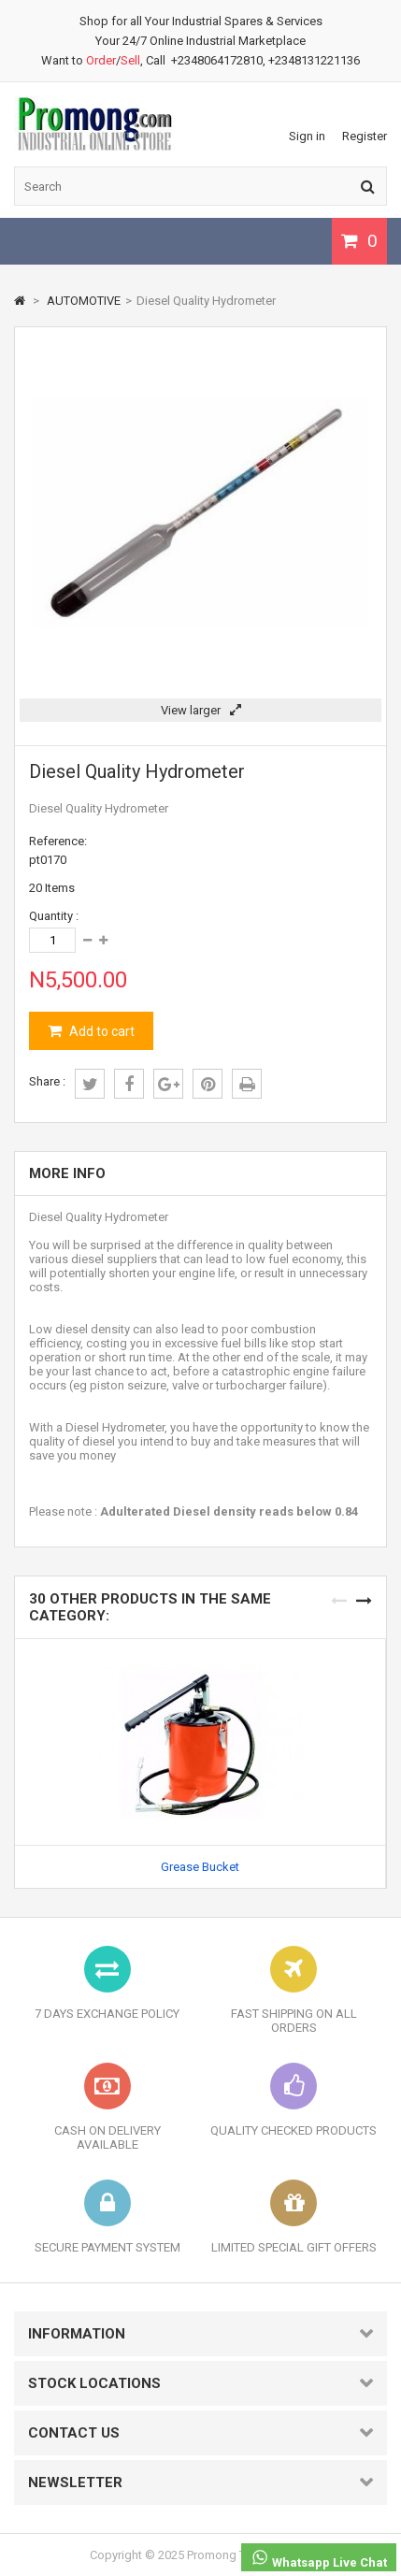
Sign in (307, 136)
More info (67, 1173)
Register (364, 136)
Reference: (58, 841)
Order (101, 60)
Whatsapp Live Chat (319, 2558)
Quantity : (54, 916)
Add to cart (100, 1031)
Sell (130, 60)
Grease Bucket (200, 1867)
